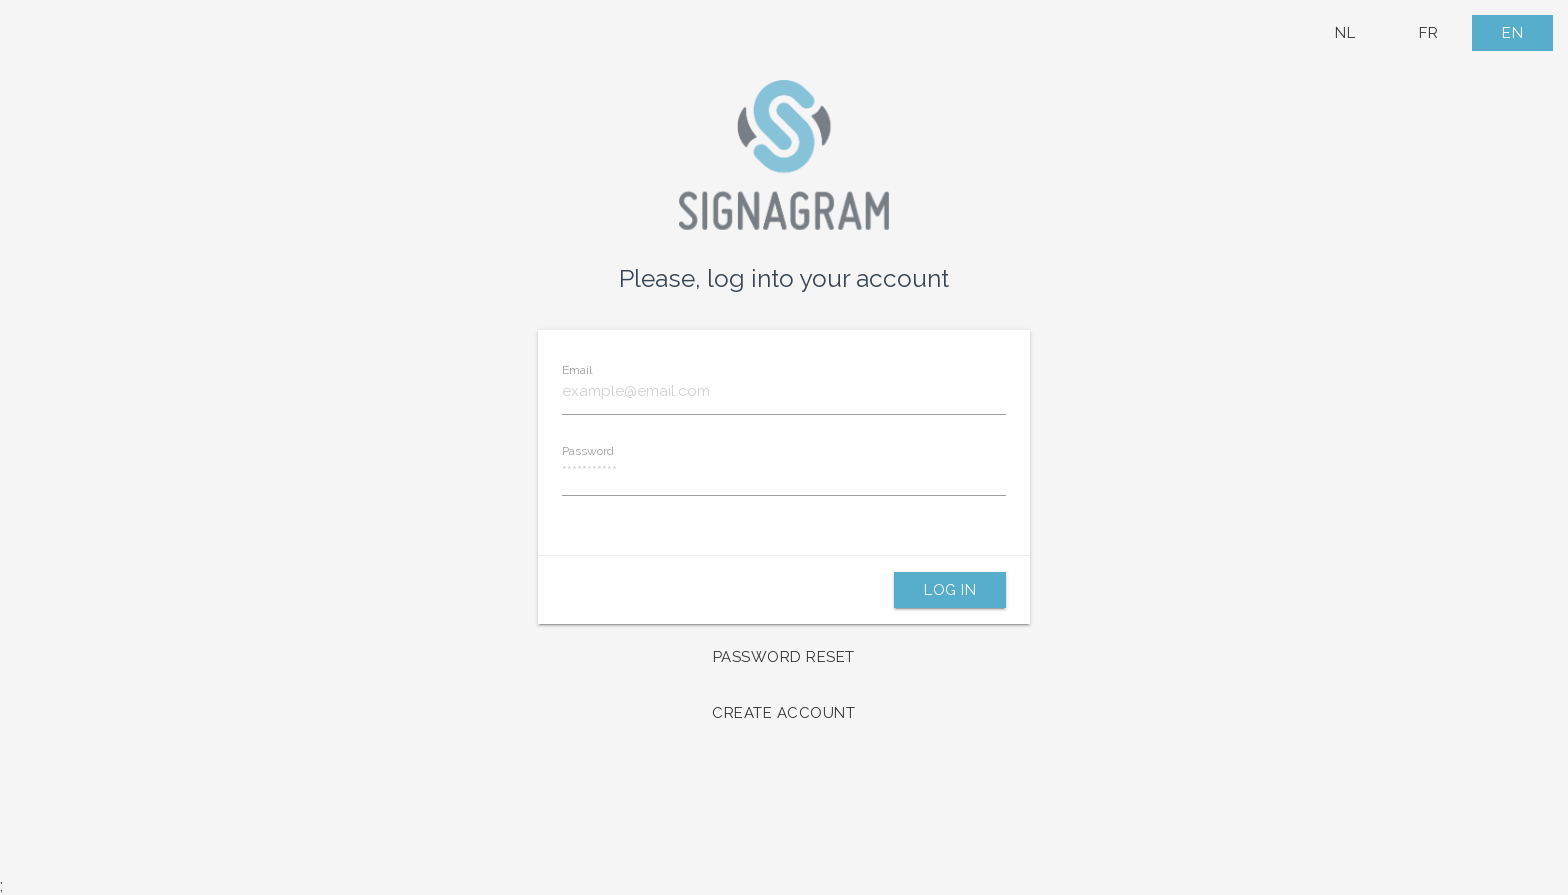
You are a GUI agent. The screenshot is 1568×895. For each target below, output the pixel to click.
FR (1428, 33)
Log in (950, 590)
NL (1345, 33)
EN (1512, 33)
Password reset (784, 657)
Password (588, 451)
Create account (783, 713)
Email (577, 370)
